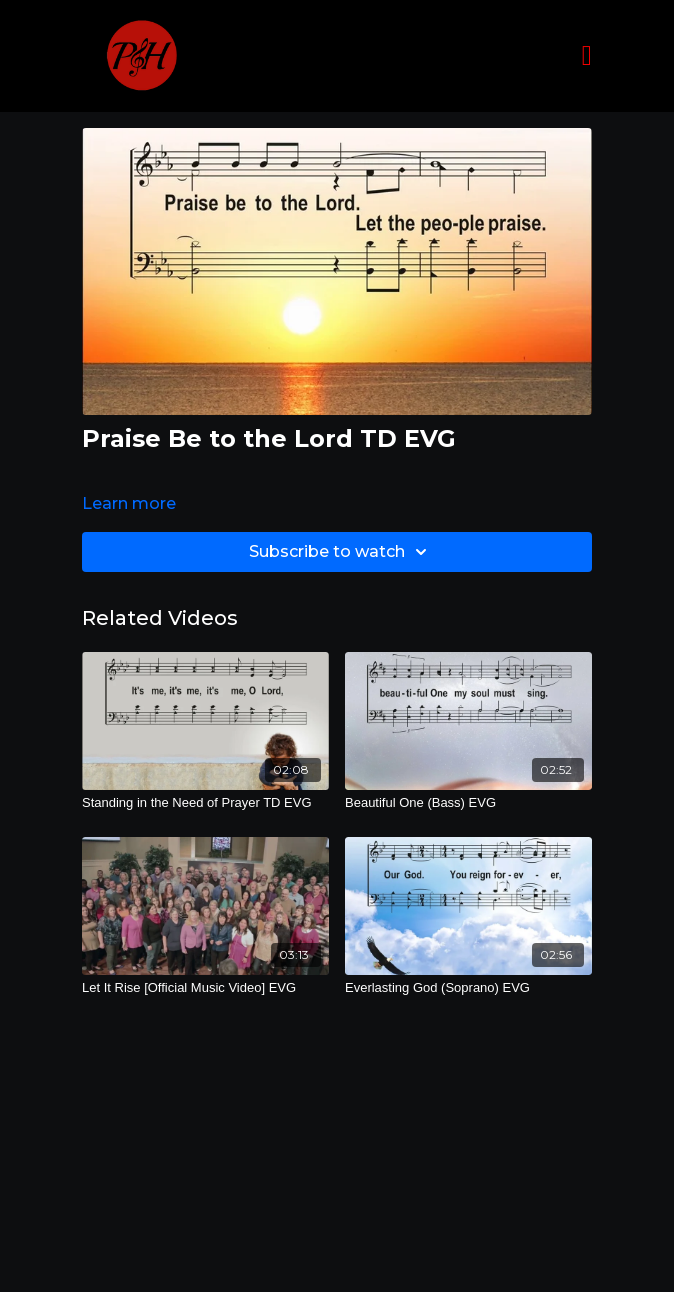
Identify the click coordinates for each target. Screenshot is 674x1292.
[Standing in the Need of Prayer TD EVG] (205, 803)
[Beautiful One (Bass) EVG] (468, 803)
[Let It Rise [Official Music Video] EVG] (205, 988)
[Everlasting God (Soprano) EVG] (468, 988)
